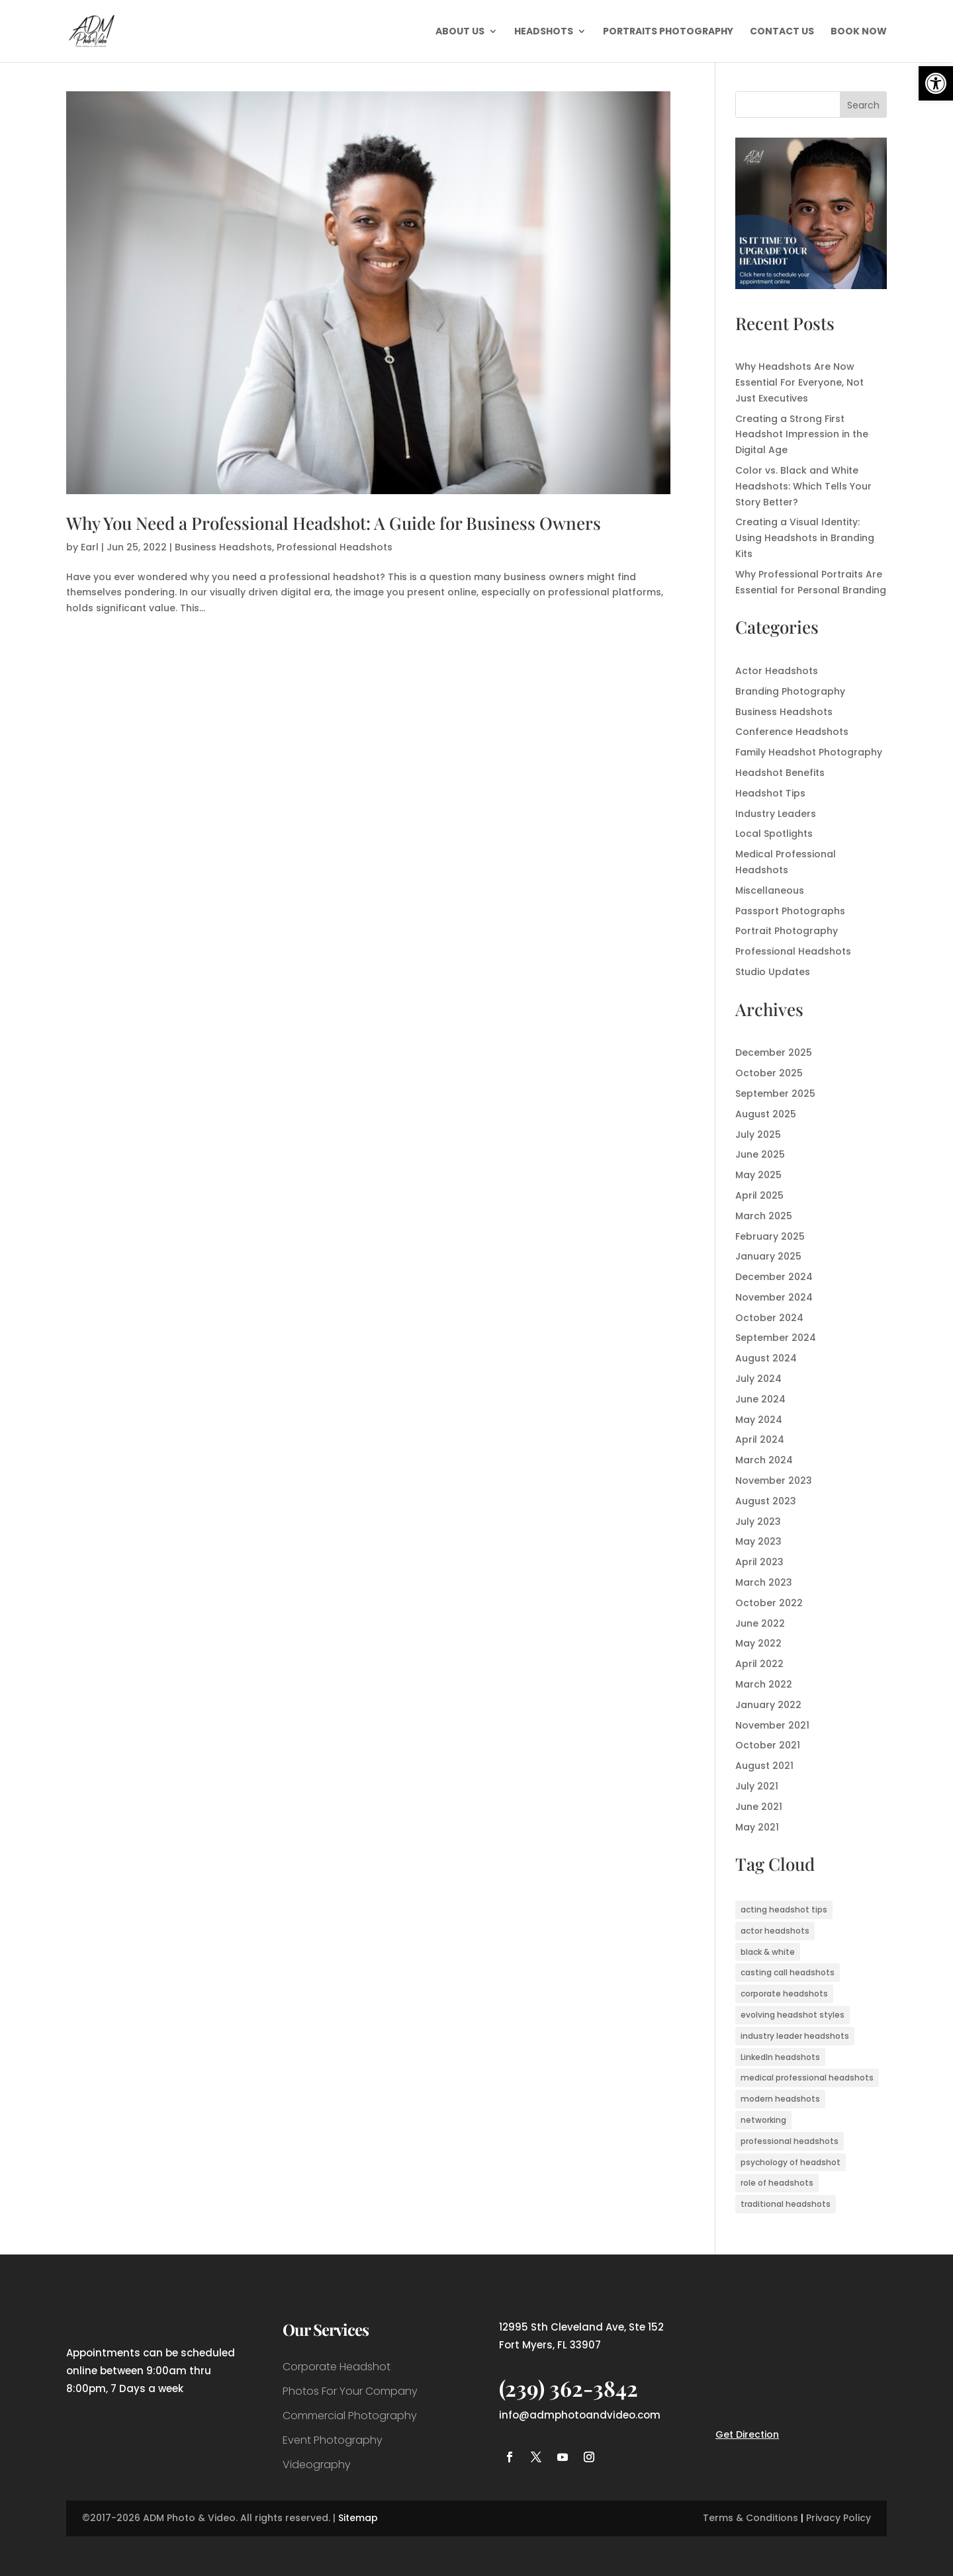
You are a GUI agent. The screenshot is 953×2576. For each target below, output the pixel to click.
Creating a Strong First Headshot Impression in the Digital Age (801, 434)
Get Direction (747, 2434)
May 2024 (758, 1419)
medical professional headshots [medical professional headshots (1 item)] (807, 2077)
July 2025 (758, 1134)
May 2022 (758, 1643)
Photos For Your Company (350, 2391)
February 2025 (770, 1236)
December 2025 (773, 1052)
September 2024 (775, 1337)
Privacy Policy (838, 2517)
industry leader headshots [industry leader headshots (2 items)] (795, 2035)
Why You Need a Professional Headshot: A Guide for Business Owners (333, 523)
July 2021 (756, 1786)
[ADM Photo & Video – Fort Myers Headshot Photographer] (811, 285)
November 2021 (772, 1725)
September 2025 (775, 1093)
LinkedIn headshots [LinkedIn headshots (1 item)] (780, 2057)
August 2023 (765, 1501)
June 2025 (760, 1154)
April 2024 (759, 1439)
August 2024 (766, 1358)
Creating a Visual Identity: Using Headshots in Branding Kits (804, 537)
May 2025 (758, 1174)
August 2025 (765, 1114)
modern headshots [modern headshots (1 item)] (780, 2098)
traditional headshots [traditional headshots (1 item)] (786, 2204)
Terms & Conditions (750, 2517)
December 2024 (774, 1276)
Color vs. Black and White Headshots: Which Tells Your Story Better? (803, 486)
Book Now (859, 32)
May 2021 (757, 1827)
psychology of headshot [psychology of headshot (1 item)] (790, 2162)
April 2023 (759, 1561)
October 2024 (769, 1317)
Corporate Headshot (336, 2366)
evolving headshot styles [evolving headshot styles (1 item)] (792, 2014)
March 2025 (763, 1216)
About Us (459, 32)
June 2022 (760, 1623)
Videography (317, 2464)
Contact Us (782, 32)
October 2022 (769, 1603)
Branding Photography (790, 691)
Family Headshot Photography (808, 752)
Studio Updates (772, 971)
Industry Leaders (775, 813)
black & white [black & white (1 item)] (768, 1951)
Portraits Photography (668, 32)
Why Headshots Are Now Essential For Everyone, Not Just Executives (799, 382)
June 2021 (758, 1806)
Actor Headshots (776, 670)
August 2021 (764, 1765)
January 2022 (768, 1704)
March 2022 (763, 1684)
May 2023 (758, 1541)
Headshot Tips (770, 793)
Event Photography (333, 2440)
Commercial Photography (350, 2415)
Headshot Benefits (780, 772)
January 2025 (768, 1256)
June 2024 (760, 1399)
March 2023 (763, 1582)
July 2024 (758, 1378)
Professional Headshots (334, 547)
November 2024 (774, 1297)
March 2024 (764, 1460)
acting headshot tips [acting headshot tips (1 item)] (784, 1909)
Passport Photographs (790, 911)
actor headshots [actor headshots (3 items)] (775, 1930)
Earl (90, 547)
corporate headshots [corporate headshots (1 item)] (784, 1993)
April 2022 (759, 1663)
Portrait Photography (786, 930)
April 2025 (759, 1195)
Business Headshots (223, 547)
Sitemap (358, 2517)
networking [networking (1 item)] (763, 2119)
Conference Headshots (791, 731)
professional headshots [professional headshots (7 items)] (790, 2141)
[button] (936, 83)
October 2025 (769, 1073)
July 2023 (758, 1521)
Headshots (543, 32)
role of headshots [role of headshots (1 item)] (777, 2182)
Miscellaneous (769, 890)
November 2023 (773, 1480)
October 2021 (767, 1745)
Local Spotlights (774, 833)
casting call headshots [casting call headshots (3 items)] (788, 1972)
